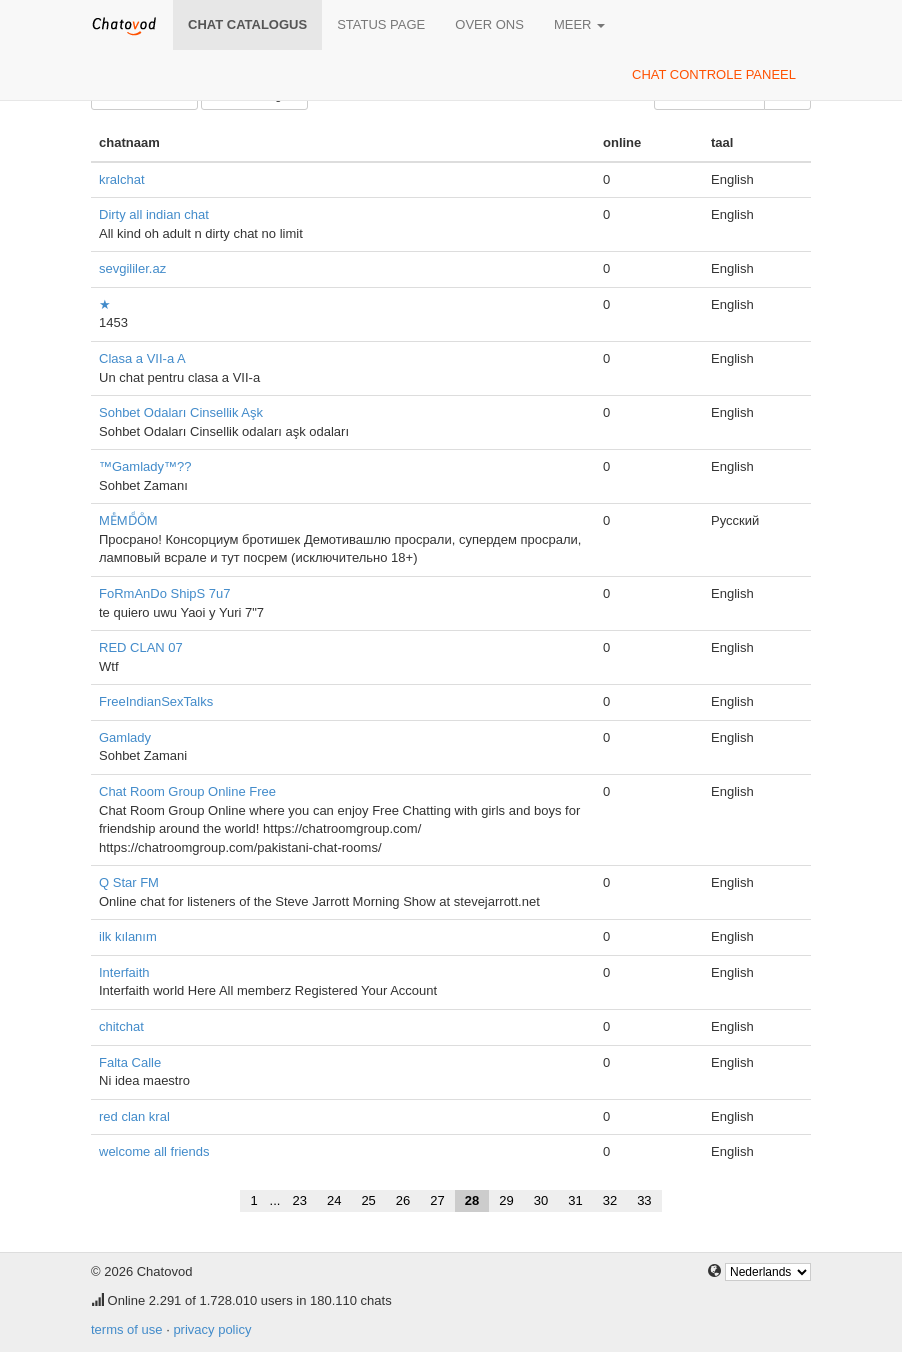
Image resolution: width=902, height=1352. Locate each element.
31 (575, 1200)
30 (541, 1200)
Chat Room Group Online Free (187, 791)
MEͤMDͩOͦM (128, 520)
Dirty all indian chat (154, 214)
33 (644, 1200)
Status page (381, 24)
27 (437, 1200)
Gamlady (125, 737)
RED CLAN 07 (141, 647)
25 (368, 1200)
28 (472, 1200)
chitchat (121, 1026)
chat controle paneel (714, 74)
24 (334, 1200)
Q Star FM (129, 882)
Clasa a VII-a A (142, 358)
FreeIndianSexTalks (156, 701)
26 (403, 1200)
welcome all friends (154, 1151)
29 (506, 1200)
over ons (489, 24)
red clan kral (134, 1116)
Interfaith (124, 972)
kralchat (122, 179)
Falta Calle (130, 1062)
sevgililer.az (132, 268)
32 (610, 1200)
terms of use (127, 1329)
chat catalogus (247, 24)
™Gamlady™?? (145, 466)
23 (299, 1200)
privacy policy (212, 1329)
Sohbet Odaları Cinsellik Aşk (181, 412)
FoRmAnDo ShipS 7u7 (165, 593)
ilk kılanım (128, 936)
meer (579, 24)
